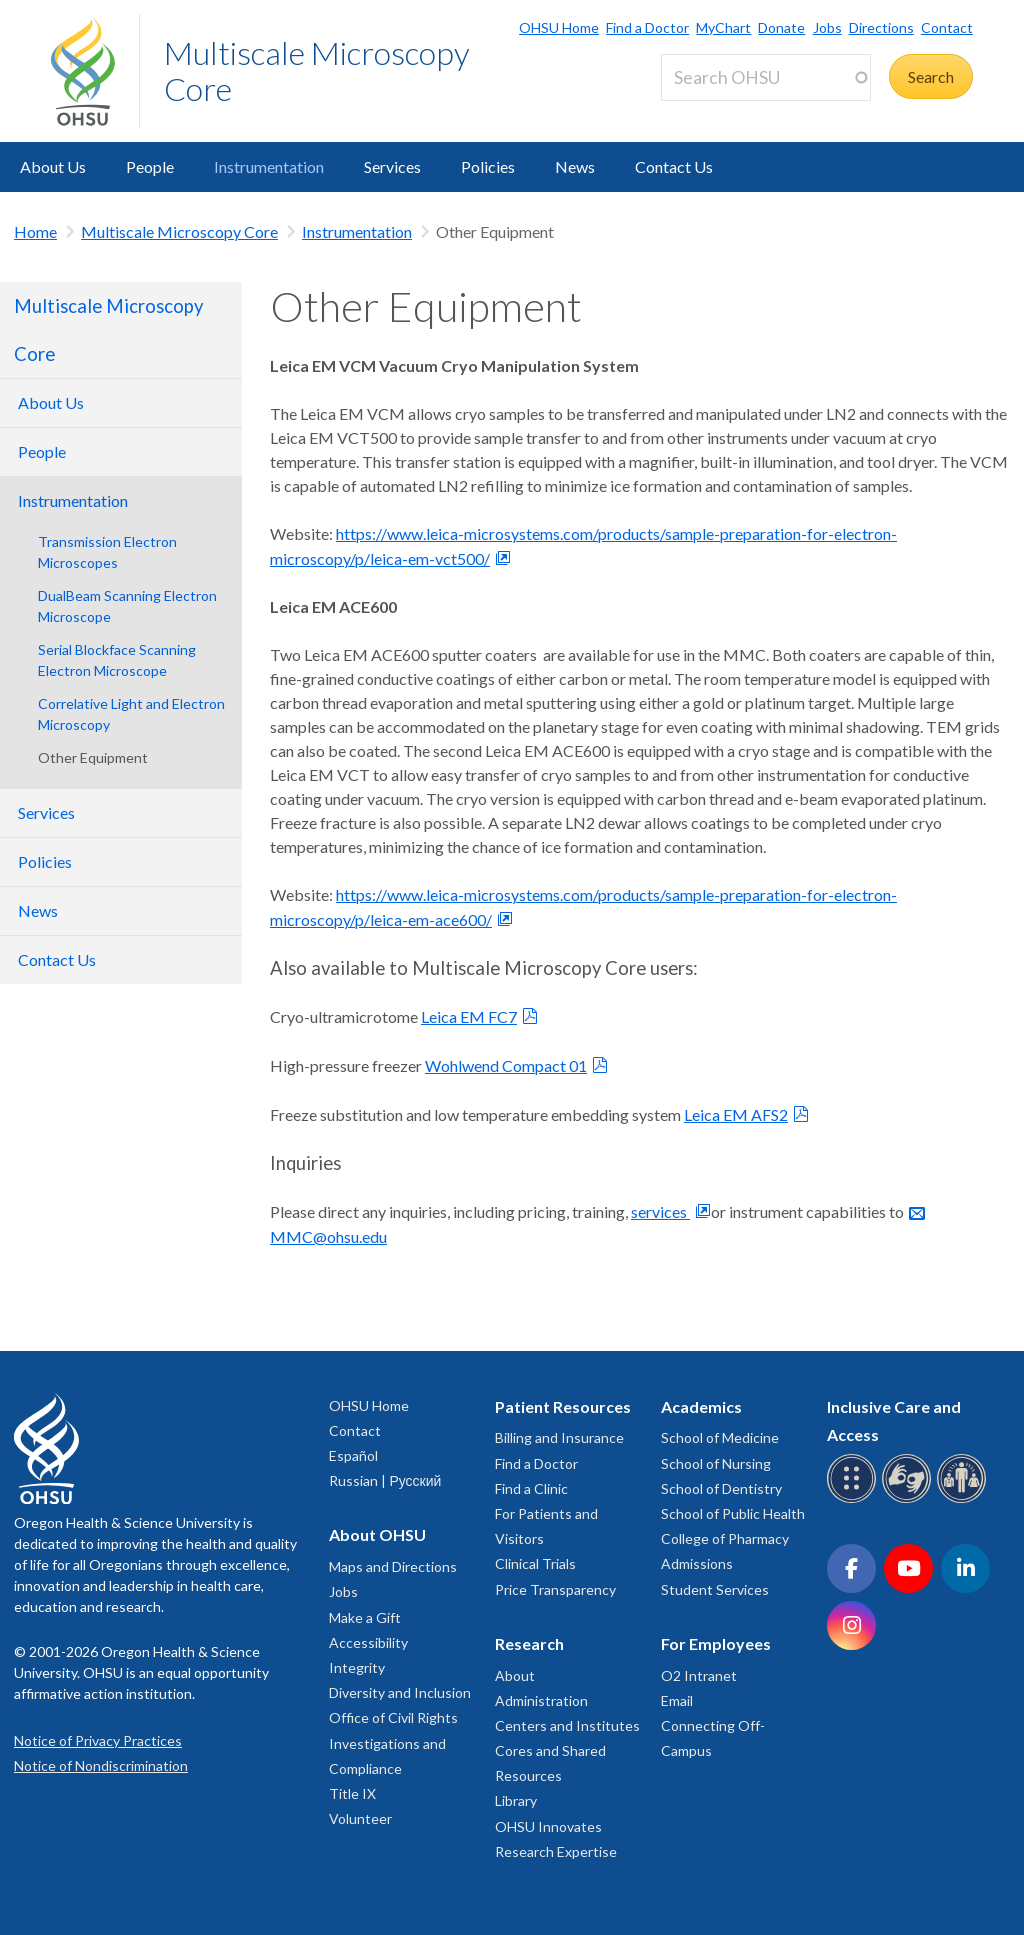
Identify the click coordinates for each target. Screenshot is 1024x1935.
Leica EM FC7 (469, 1016)
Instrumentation (269, 166)
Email (677, 1700)
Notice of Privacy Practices (98, 1740)
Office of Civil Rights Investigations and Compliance (393, 1742)
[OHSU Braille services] (854, 1499)
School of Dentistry (721, 1488)
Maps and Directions (393, 1566)
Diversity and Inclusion (400, 1692)
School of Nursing (716, 1463)
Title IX (352, 1793)
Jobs (827, 27)
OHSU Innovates (548, 1826)
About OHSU (377, 1534)
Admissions (697, 1563)
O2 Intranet (699, 1675)
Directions (881, 27)
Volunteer (360, 1818)
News (575, 166)
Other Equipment (93, 757)
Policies (488, 166)
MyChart (723, 27)
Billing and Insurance (559, 1437)
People (150, 166)
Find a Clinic (531, 1488)
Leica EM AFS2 (736, 1114)
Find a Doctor (647, 27)
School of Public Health (733, 1513)
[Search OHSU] (766, 77)
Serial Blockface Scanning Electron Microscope (117, 660)
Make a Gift (365, 1617)
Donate (781, 27)
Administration (541, 1700)
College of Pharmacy (725, 1538)
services (660, 1211)
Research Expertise (556, 1851)
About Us (53, 166)
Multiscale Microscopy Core (317, 70)
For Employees (716, 1643)
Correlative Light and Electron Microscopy (131, 714)
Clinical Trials (535, 1563)
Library (516, 1800)
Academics (701, 1406)
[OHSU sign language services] (909, 1499)
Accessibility (368, 1642)
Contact (947, 27)
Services (392, 166)
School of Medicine (720, 1437)
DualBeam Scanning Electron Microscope (127, 606)
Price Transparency (555, 1589)
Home (35, 231)
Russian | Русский (385, 1480)
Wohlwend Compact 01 (506, 1065)
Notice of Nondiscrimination (101, 1765)
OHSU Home (559, 27)
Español (353, 1455)
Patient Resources (563, 1406)
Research (529, 1643)
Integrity (357, 1667)
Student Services (715, 1589)
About (515, 1675)
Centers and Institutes (567, 1725)
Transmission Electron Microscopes (107, 552)
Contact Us (674, 166)
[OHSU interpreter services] (964, 1499)
